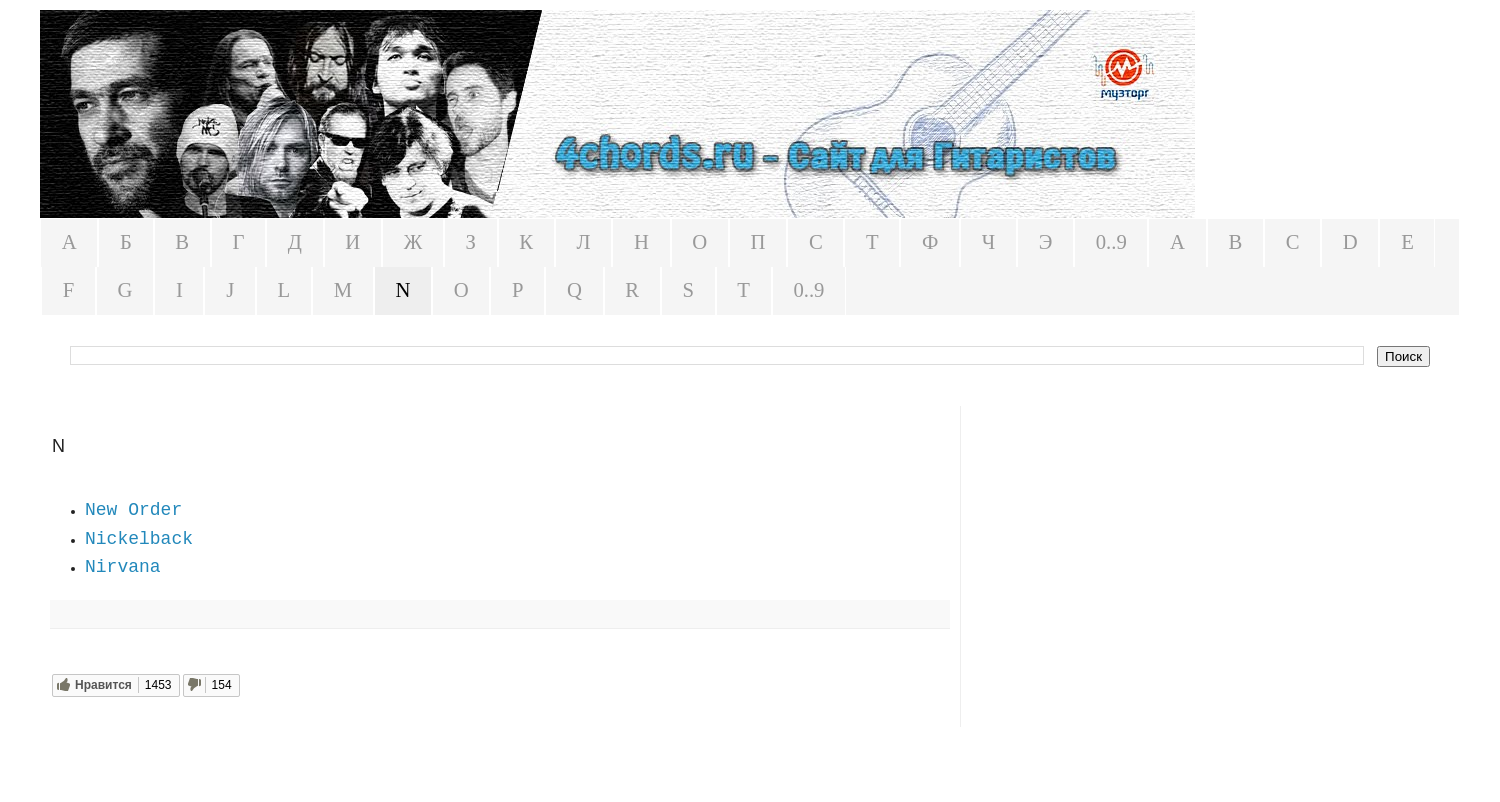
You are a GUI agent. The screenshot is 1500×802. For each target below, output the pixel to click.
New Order (133, 510)
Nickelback (139, 539)
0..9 (1111, 242)
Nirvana (123, 567)
